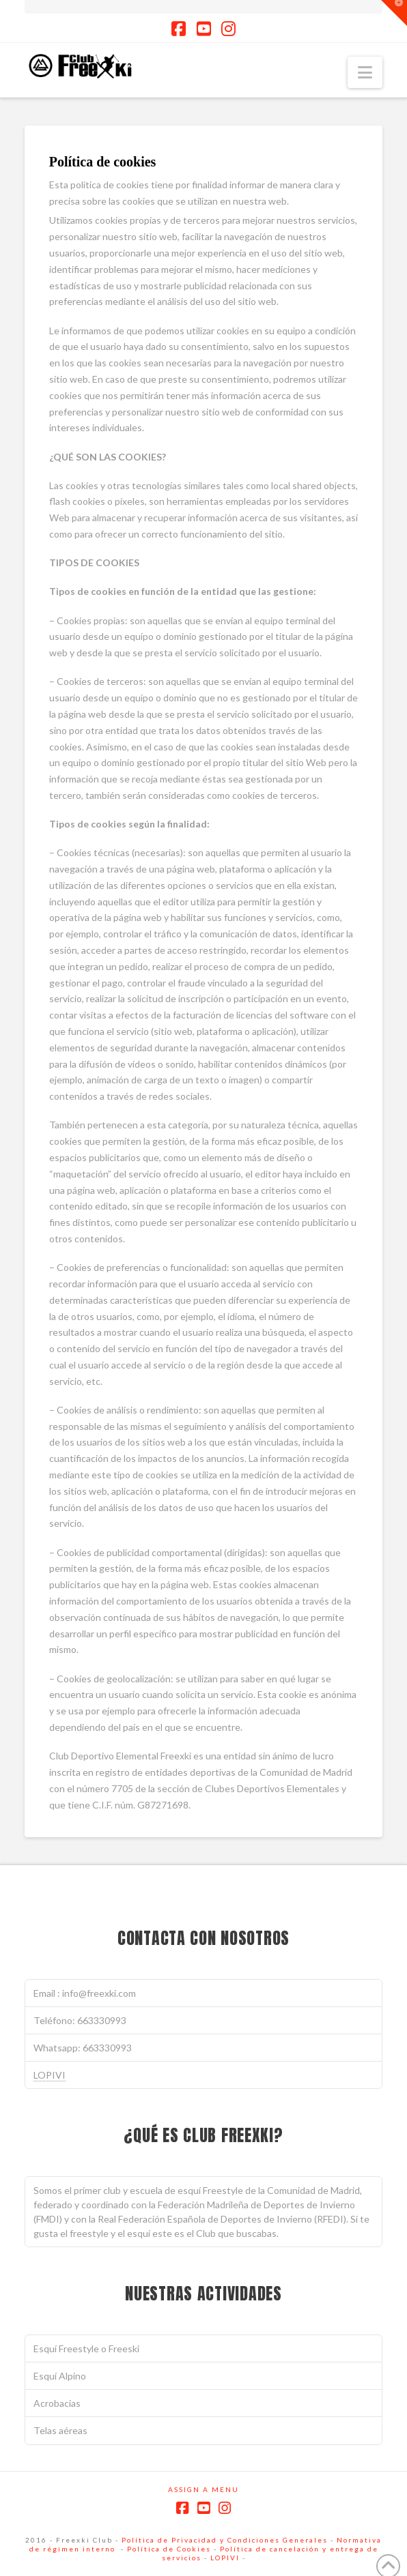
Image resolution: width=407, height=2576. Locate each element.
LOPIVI (49, 2075)
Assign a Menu (203, 2489)
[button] (365, 72)
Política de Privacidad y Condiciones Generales (225, 2540)
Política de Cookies (169, 2549)
